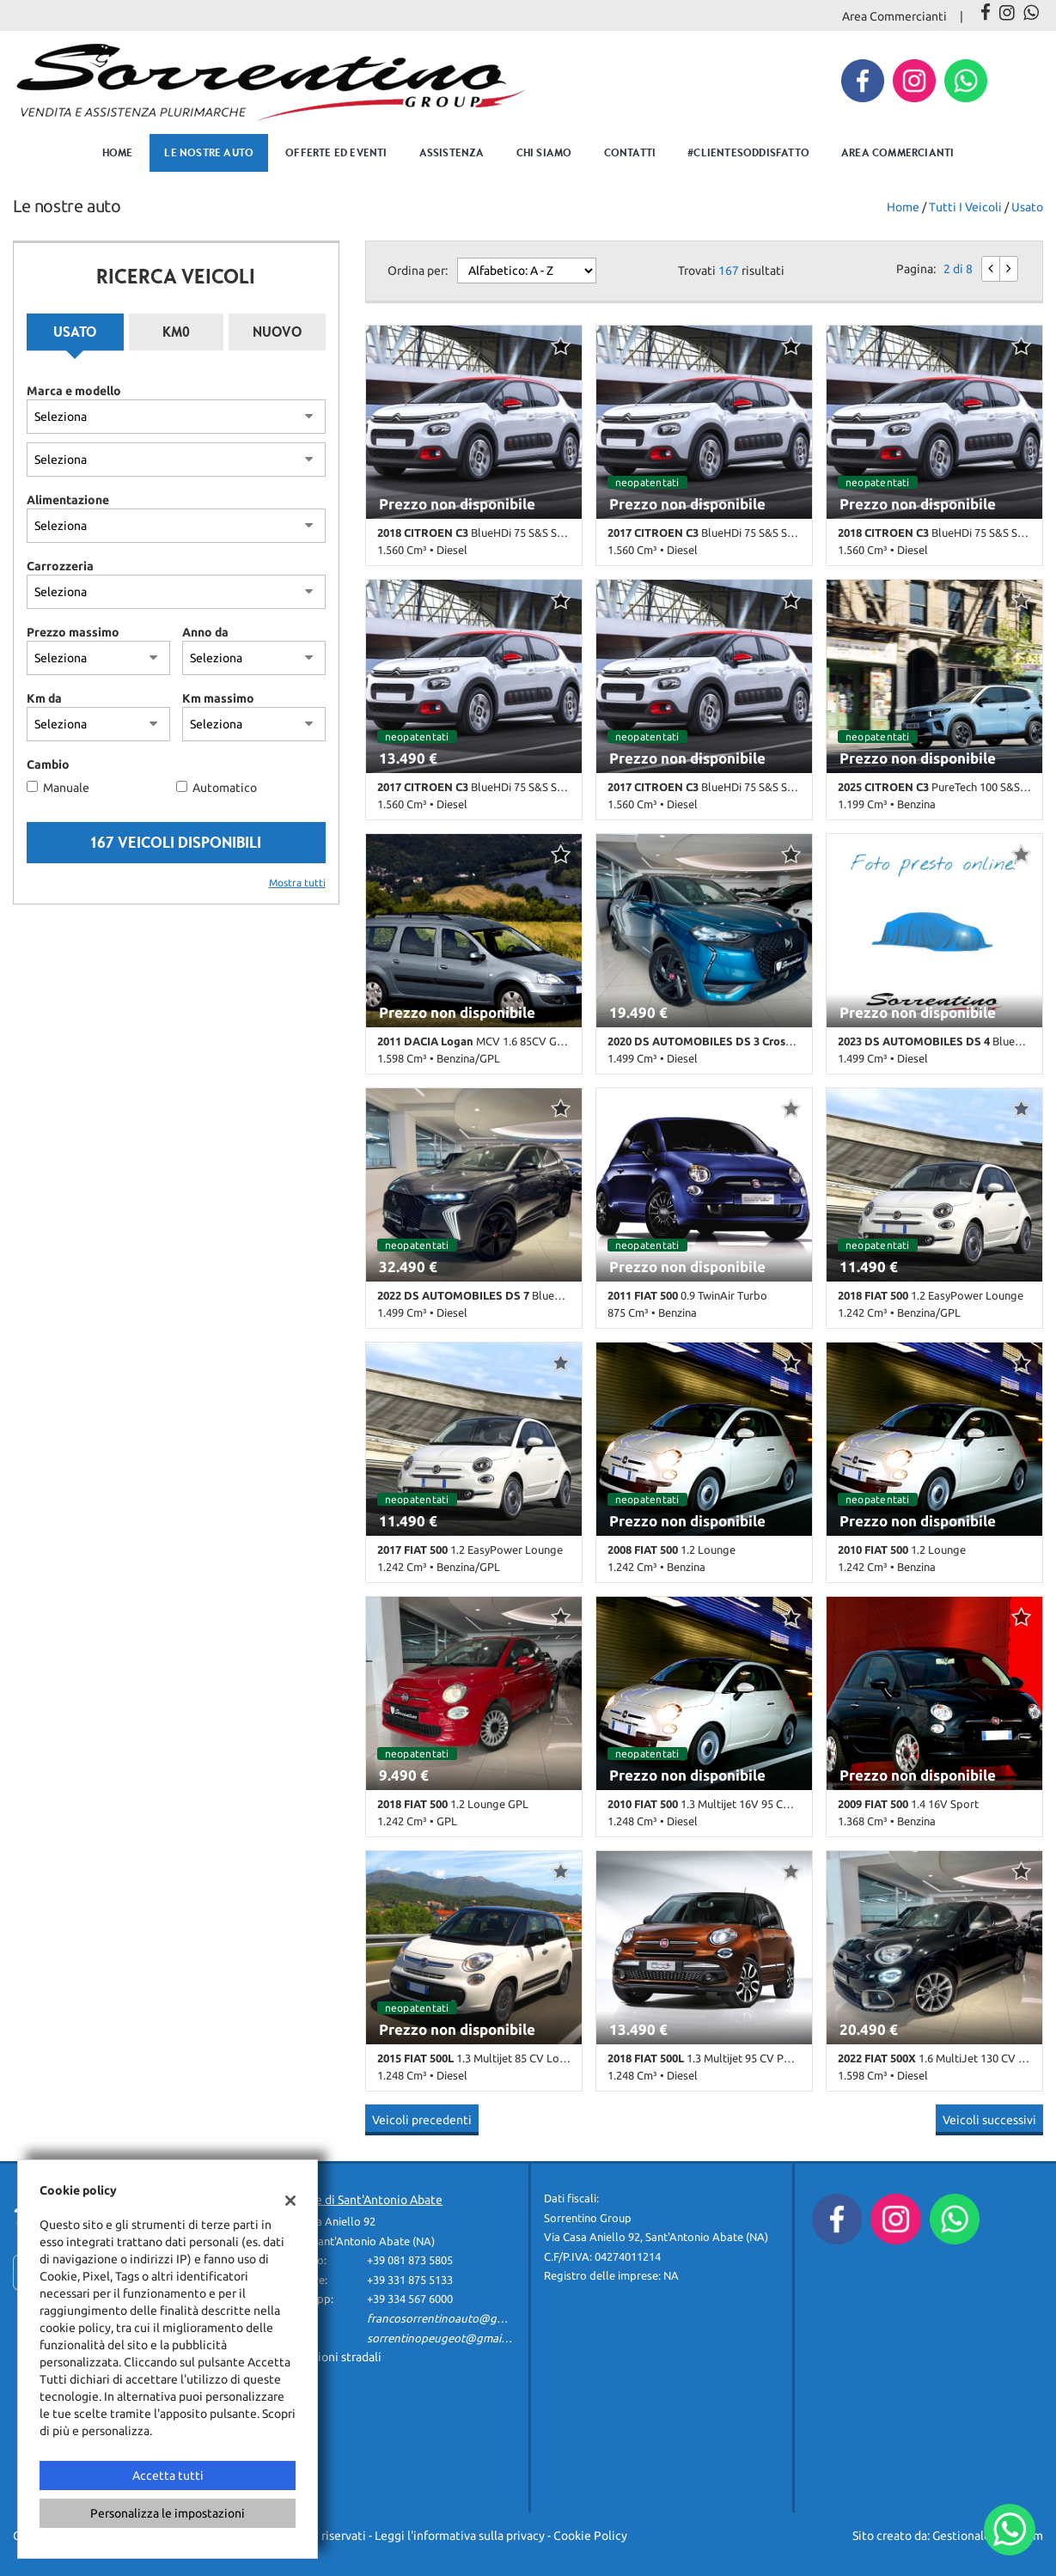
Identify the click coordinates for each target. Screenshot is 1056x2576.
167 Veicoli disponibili (175, 842)
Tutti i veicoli (965, 207)
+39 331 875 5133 (410, 2280)
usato (1027, 207)
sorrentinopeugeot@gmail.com (447, 2338)
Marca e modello (74, 391)
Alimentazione (68, 500)
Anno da (205, 632)
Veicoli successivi (989, 2120)
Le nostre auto (208, 152)
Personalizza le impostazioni (167, 2513)
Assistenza (452, 152)
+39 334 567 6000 (410, 2299)
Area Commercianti (894, 16)
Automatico (224, 788)
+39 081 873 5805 (410, 2260)
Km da (44, 698)
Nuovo (277, 331)
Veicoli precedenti (422, 2120)
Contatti (630, 152)
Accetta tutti (168, 2475)
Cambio (48, 764)
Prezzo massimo (73, 632)
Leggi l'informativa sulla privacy (460, 2536)
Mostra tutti (297, 882)
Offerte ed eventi (336, 152)
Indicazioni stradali (330, 2357)
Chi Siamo (544, 152)
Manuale (66, 788)
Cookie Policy (590, 2536)
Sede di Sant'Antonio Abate (369, 2200)
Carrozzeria (60, 566)
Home (117, 152)
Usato (74, 331)
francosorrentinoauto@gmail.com (454, 2318)
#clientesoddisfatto (748, 152)
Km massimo (218, 698)
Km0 (176, 331)
